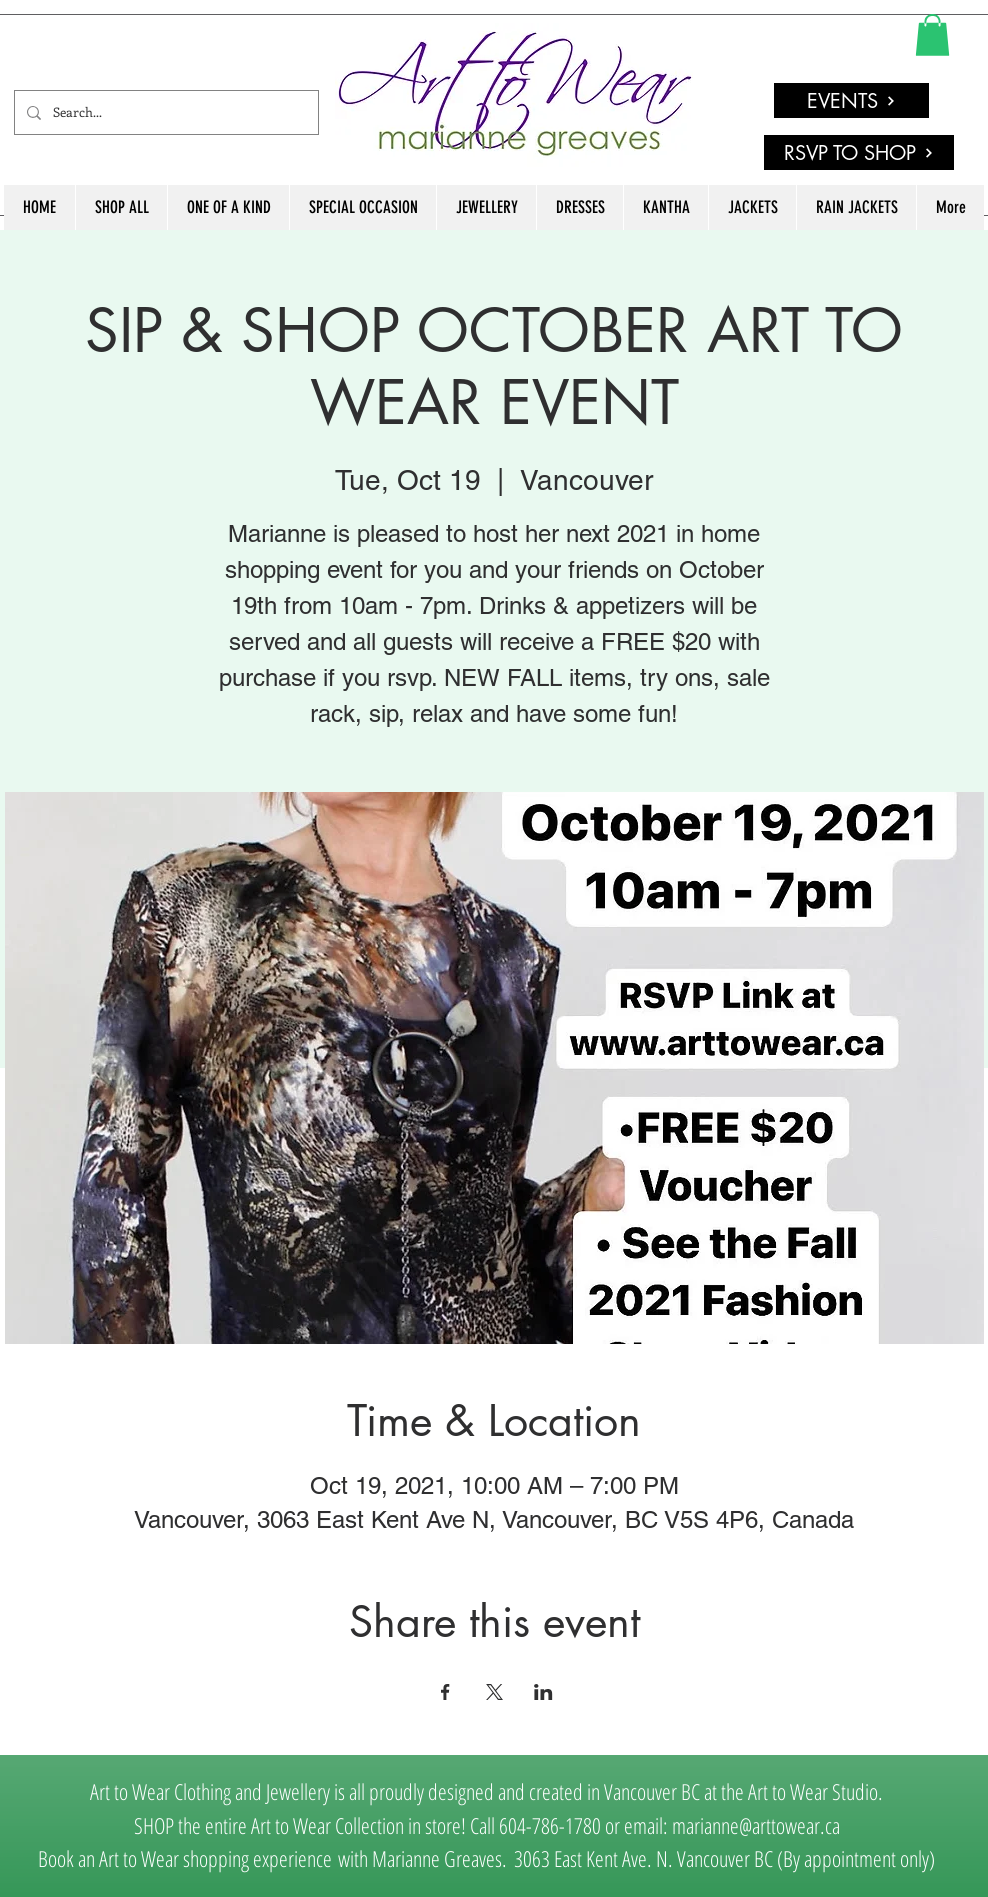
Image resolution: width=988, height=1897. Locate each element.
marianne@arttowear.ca (756, 1825)
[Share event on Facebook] (445, 1692)
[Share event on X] (494, 1692)
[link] (932, 35)
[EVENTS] (851, 100)
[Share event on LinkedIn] (543, 1692)
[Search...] (164, 112)
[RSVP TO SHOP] (859, 152)
